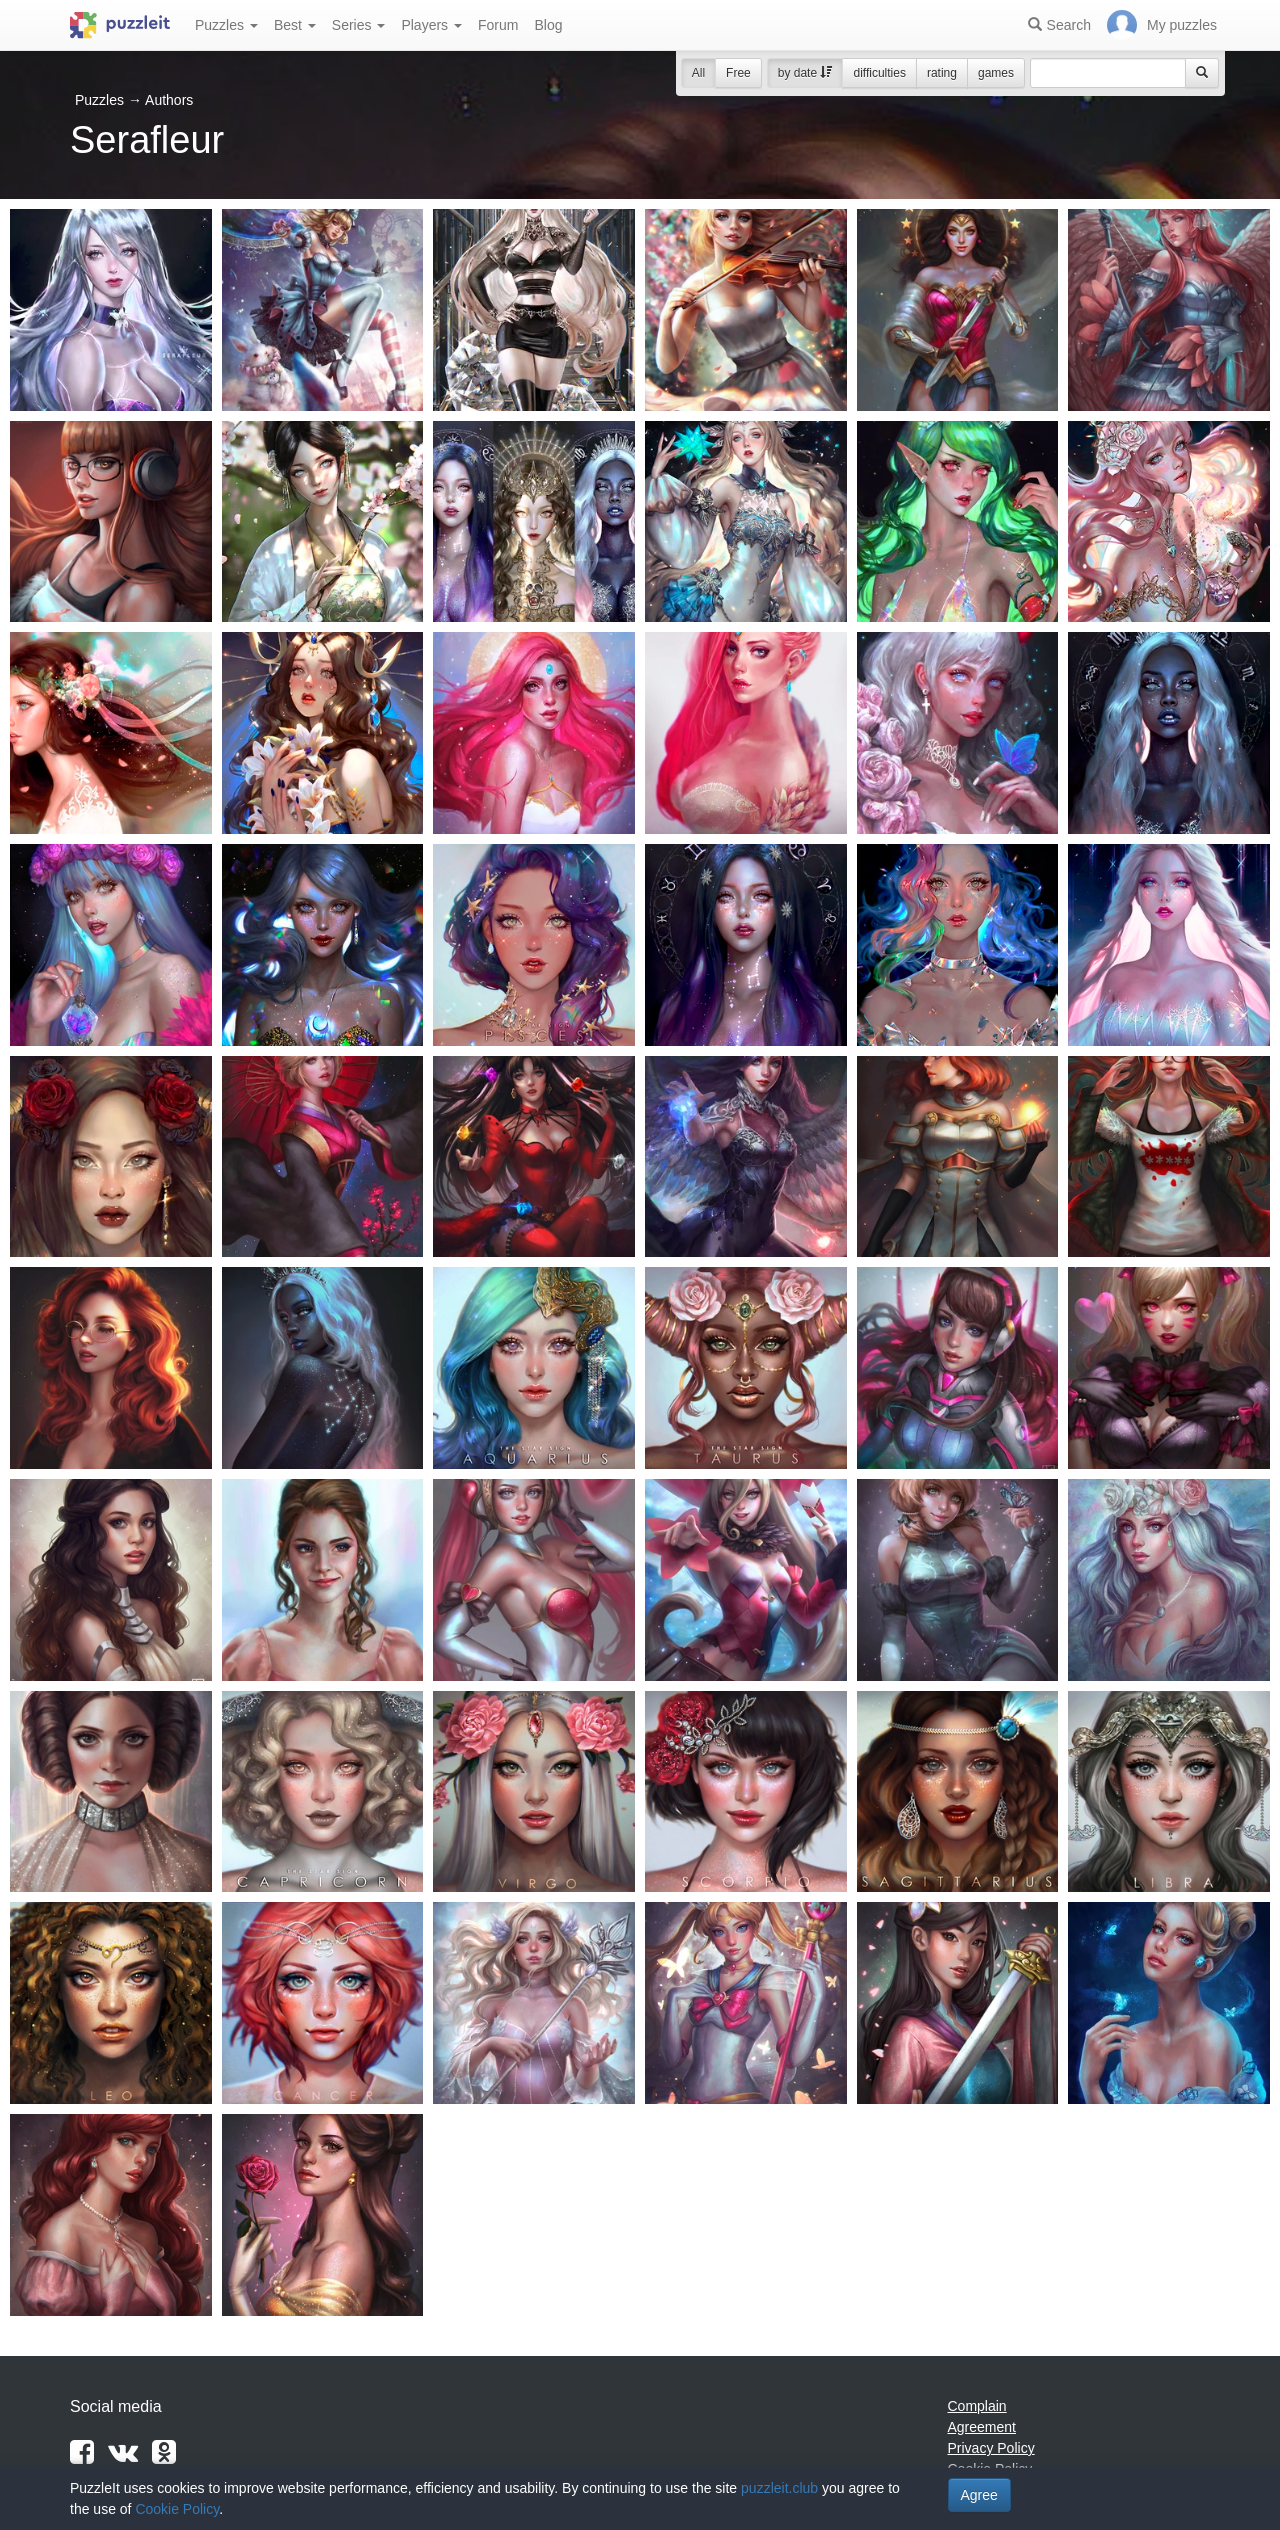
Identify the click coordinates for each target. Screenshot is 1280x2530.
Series (359, 25)
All (698, 73)
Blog (548, 25)
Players (431, 25)
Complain (977, 2406)
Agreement (982, 2427)
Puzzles (226, 25)
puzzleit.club (779, 2488)
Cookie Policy (177, 2509)
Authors (169, 100)
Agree (979, 2495)
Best (295, 25)
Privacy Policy (991, 2448)
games (996, 73)
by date (805, 73)
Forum (498, 25)
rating (942, 73)
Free (738, 73)
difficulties (879, 73)
